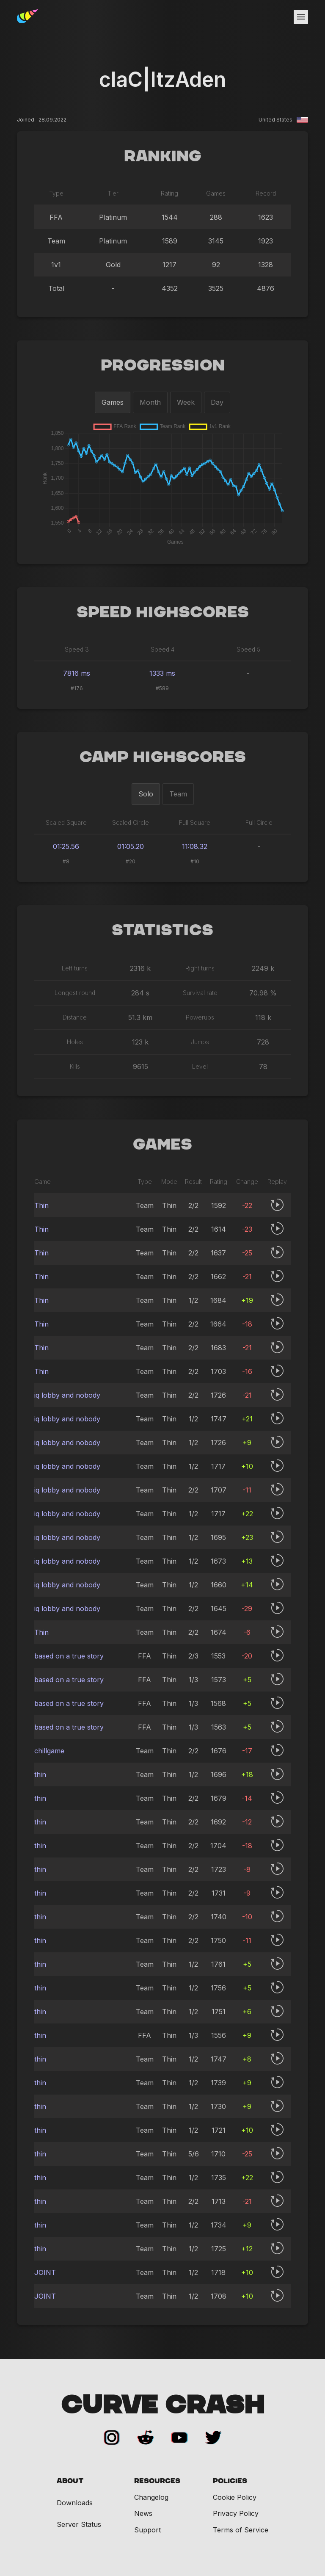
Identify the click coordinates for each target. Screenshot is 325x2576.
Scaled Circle (130, 822)
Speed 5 (248, 649)
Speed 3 (77, 649)
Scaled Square (66, 822)
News (143, 2513)
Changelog (151, 2497)
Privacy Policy (236, 2513)
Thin (41, 1205)
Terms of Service (240, 2530)
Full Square (194, 822)
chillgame (49, 1751)
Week (186, 402)
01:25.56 (66, 846)
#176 (77, 688)
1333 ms (162, 673)
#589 (162, 688)
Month (150, 402)
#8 (66, 861)
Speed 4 (162, 649)
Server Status (79, 2525)
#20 (130, 861)
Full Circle (259, 822)
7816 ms (76, 673)
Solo (145, 794)
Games (113, 402)
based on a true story (69, 1656)
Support (147, 2530)
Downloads (75, 2503)
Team (178, 794)
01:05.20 (130, 846)
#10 (194, 861)
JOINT (45, 2272)
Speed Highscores (163, 612)
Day (217, 402)
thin (40, 1774)
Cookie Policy (234, 2497)
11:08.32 (194, 846)
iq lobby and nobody (67, 1395)
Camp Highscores (163, 757)
